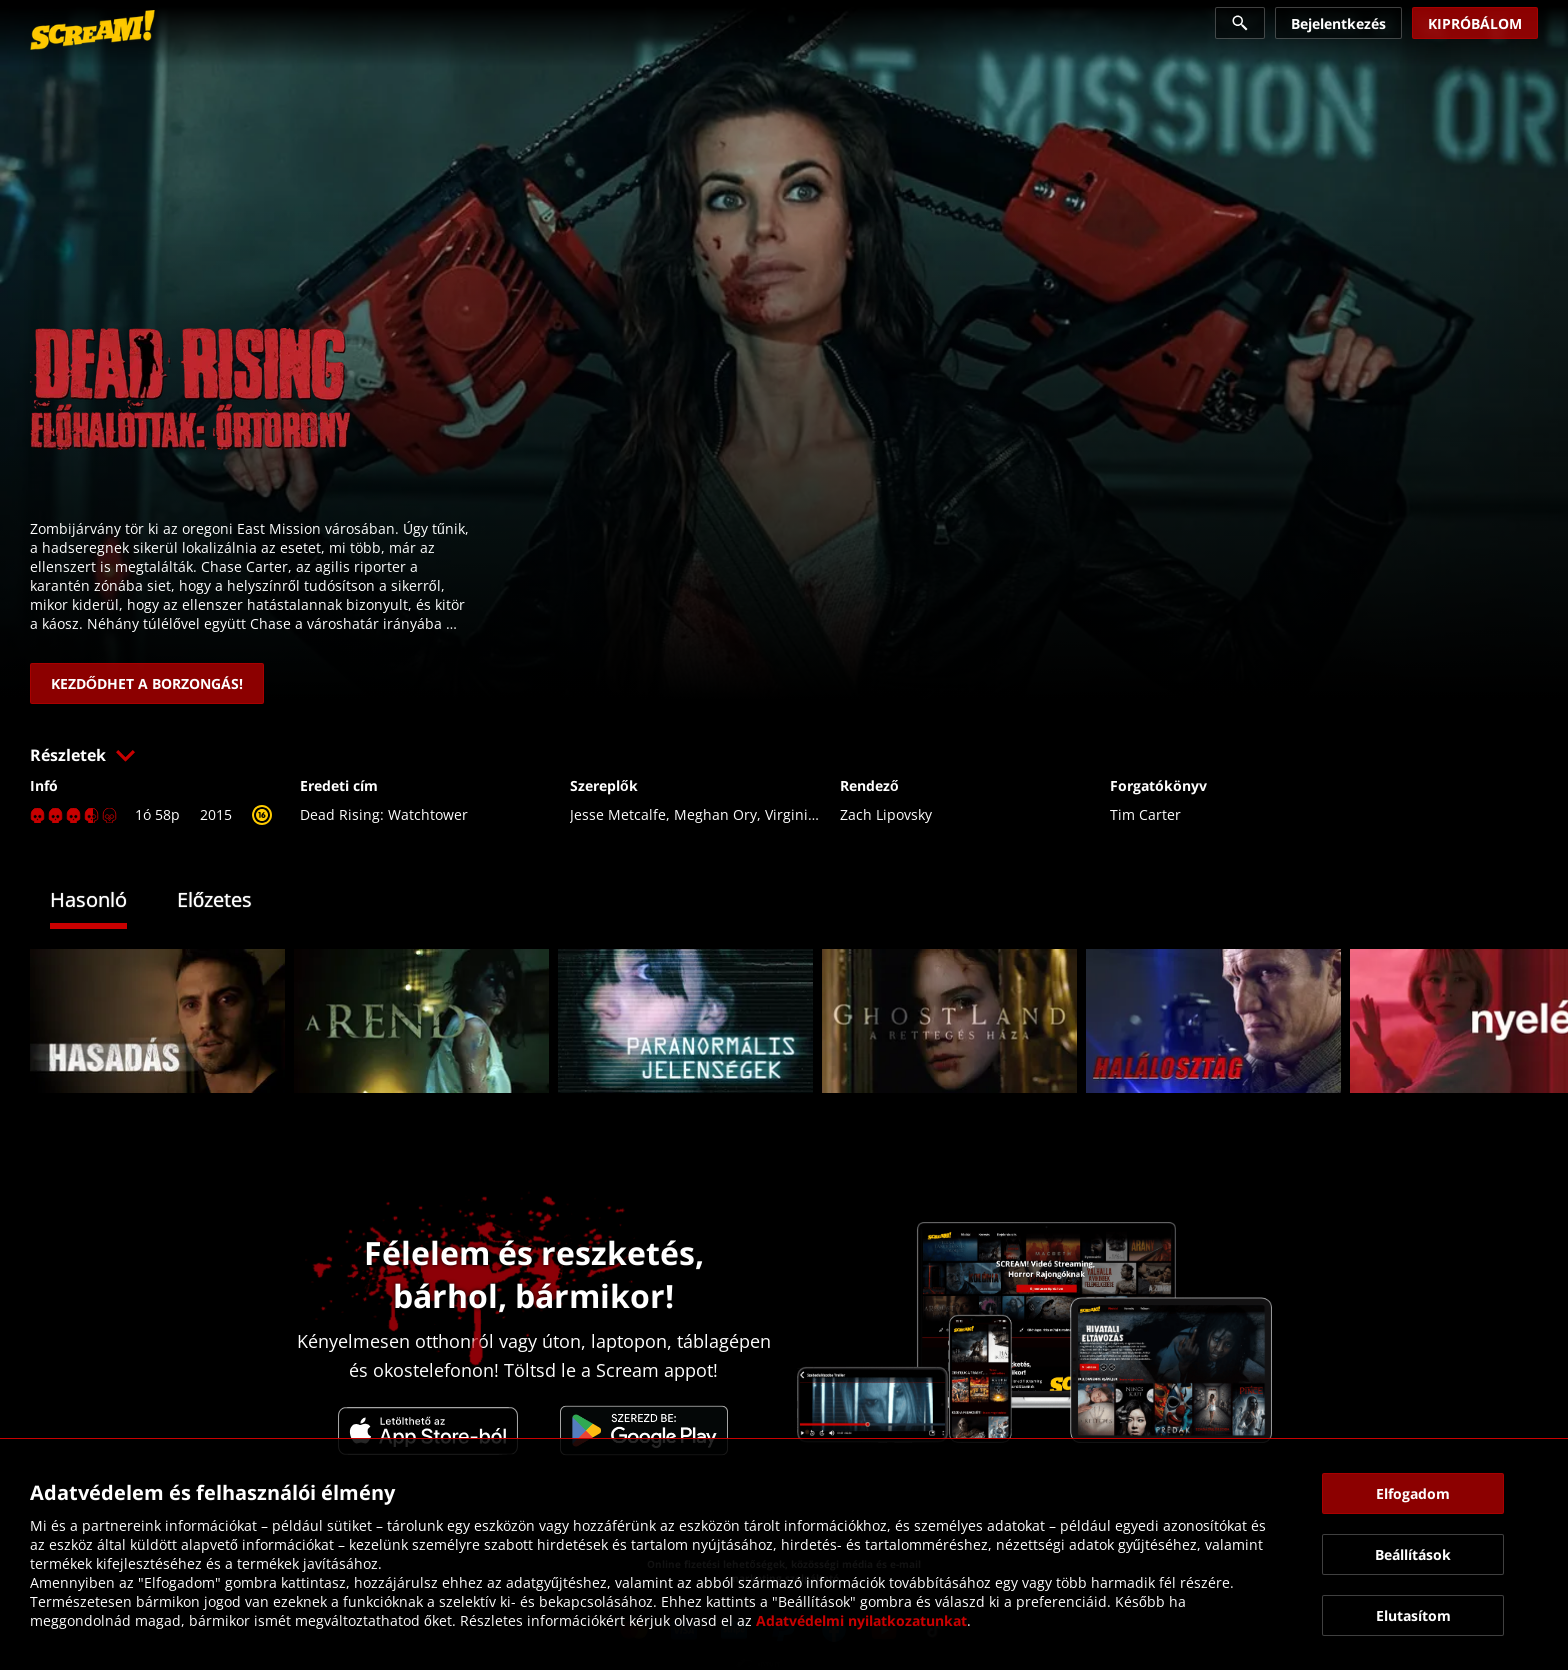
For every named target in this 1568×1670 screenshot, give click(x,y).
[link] (92, 30)
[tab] (103, 902)
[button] (784, 755)
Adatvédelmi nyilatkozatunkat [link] (861, 1620)
